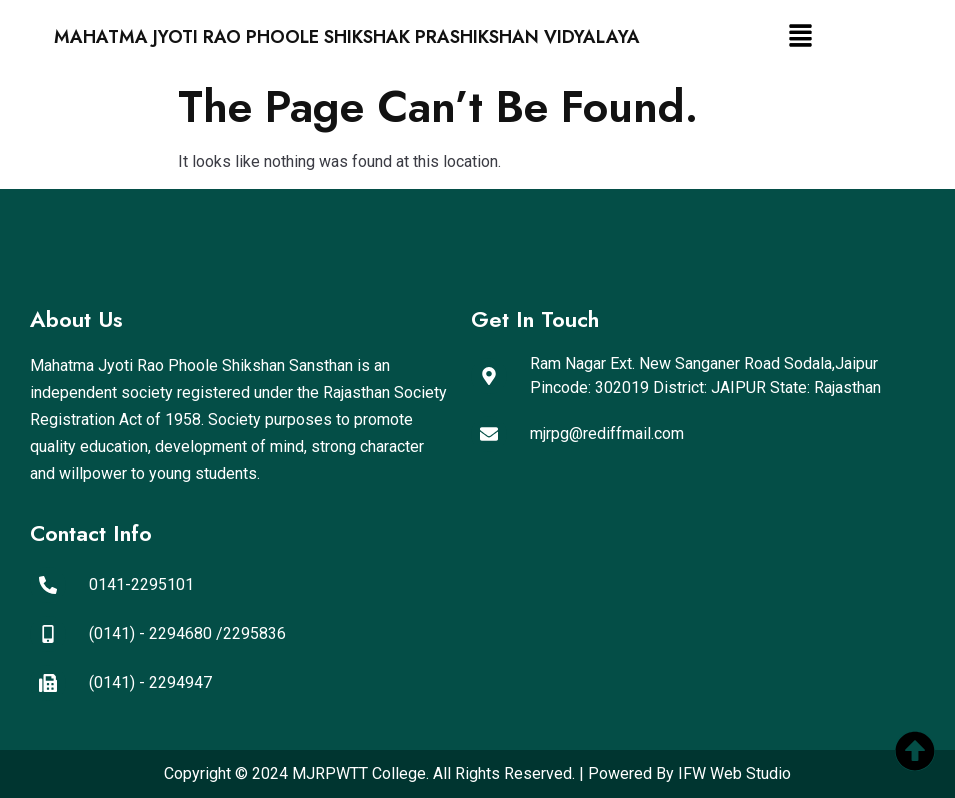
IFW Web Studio (734, 773)
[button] (801, 37)
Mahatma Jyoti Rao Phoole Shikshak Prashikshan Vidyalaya (347, 37)
